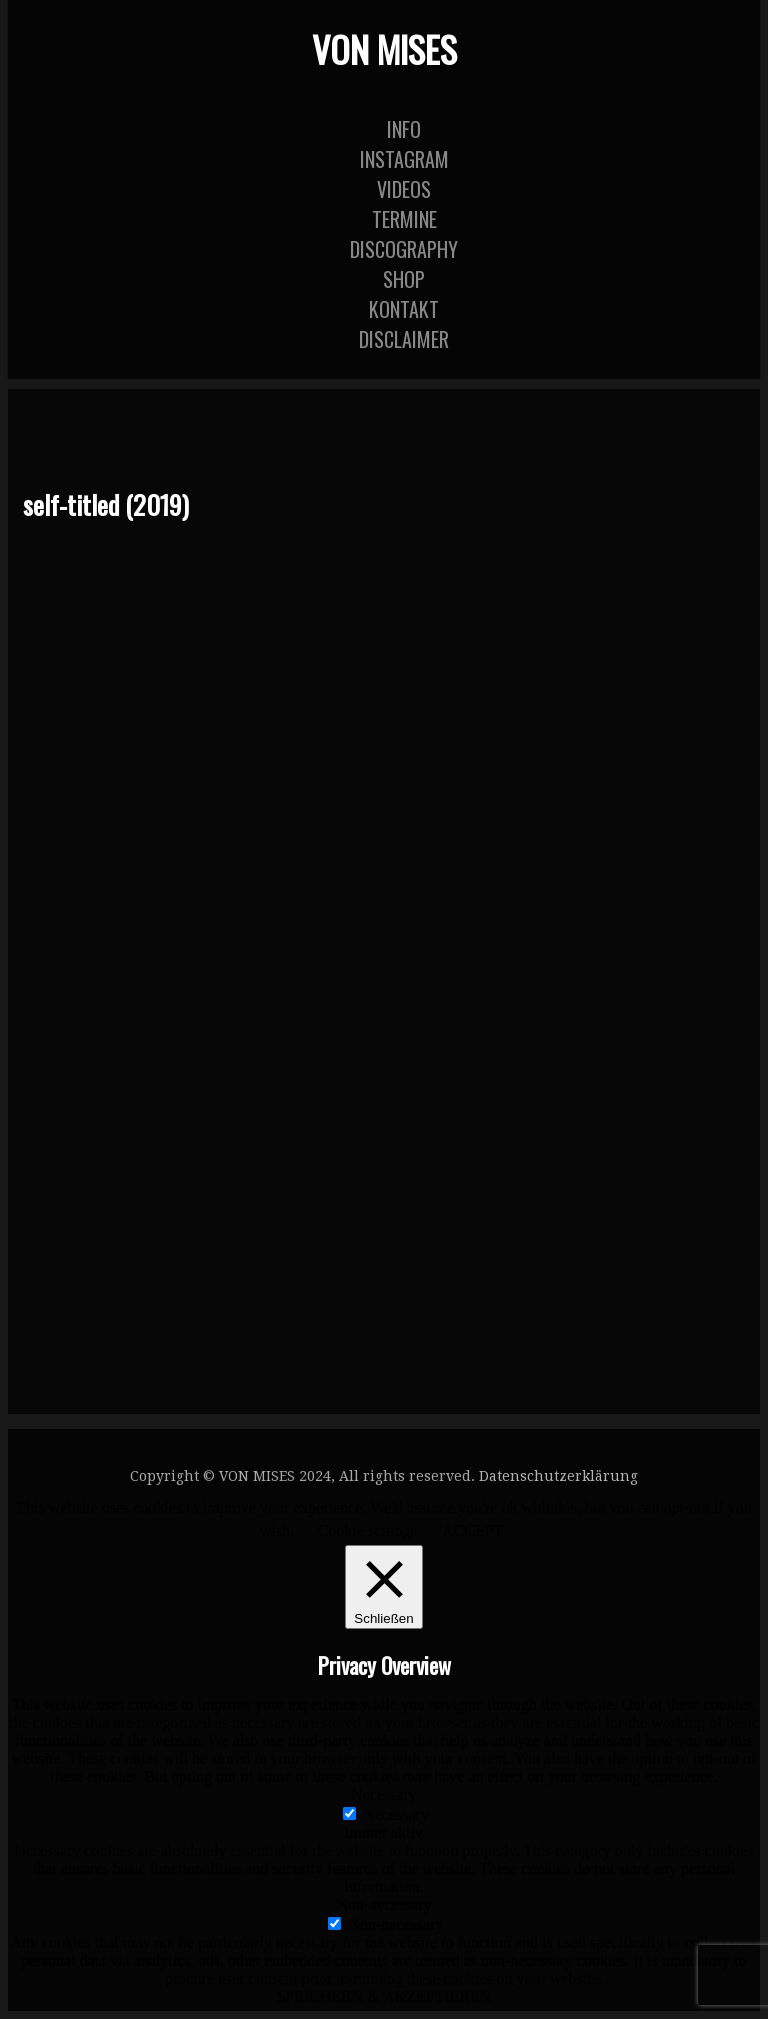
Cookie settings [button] (367, 1530)
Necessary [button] (384, 1794)
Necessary (396, 1814)
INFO (404, 129)
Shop (404, 279)
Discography (404, 249)
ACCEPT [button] (472, 1530)
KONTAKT (404, 309)
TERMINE (404, 219)
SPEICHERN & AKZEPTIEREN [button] (383, 1996)
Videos (404, 189)
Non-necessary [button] (383, 1904)
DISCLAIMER (404, 339)
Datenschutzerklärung (558, 1476)
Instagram (404, 159)
